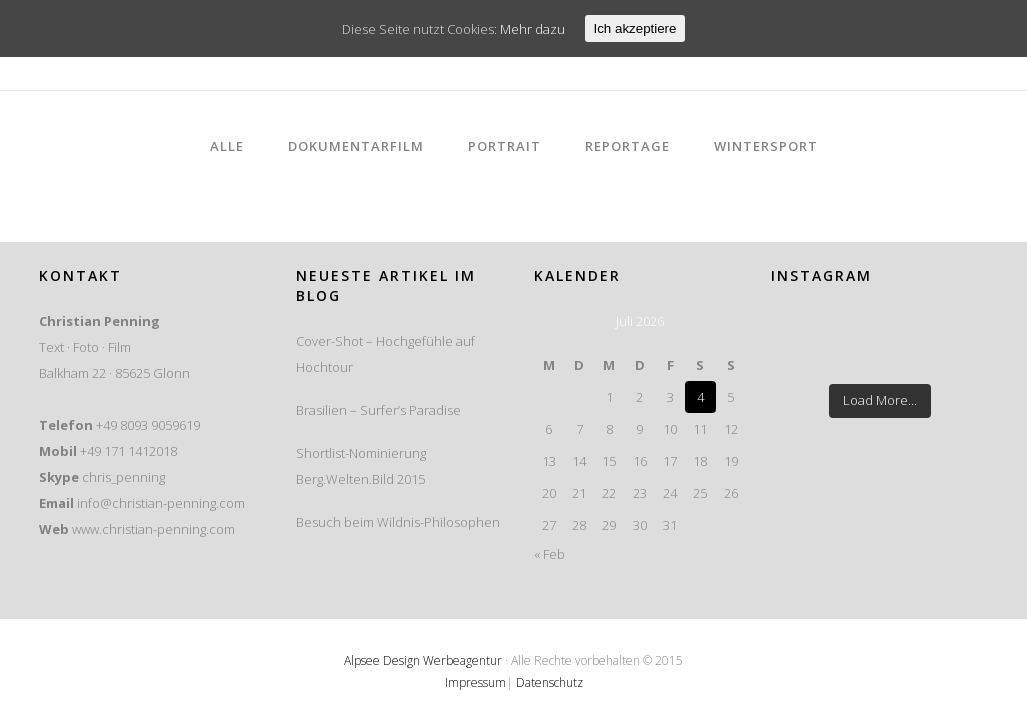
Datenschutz (549, 682)
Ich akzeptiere (635, 28)
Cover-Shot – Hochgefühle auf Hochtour (385, 354)
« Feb (549, 554)
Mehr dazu (532, 29)
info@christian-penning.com (161, 503)
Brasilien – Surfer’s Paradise (378, 410)
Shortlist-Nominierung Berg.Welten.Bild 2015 (361, 466)
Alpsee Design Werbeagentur (423, 660)
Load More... (880, 400)
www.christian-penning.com (153, 529)
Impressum (475, 682)
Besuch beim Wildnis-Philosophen (398, 522)
